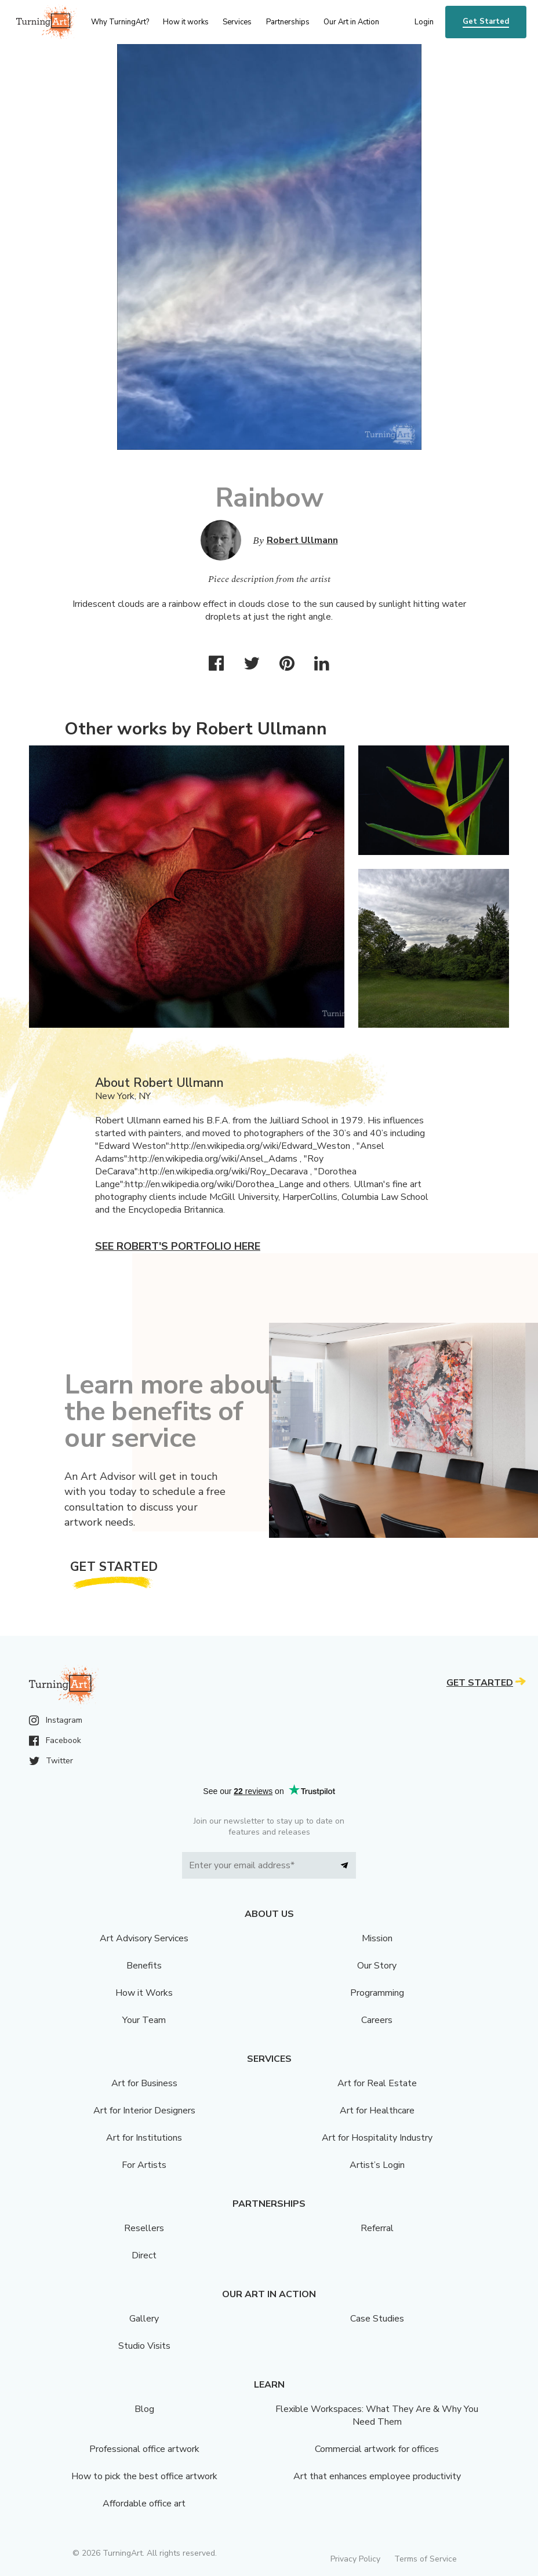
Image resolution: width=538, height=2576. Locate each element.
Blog (144, 2409)
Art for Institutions (144, 2137)
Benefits (144, 1965)
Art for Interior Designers (144, 2110)
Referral (377, 2228)
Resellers (144, 2228)
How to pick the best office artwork (144, 2476)
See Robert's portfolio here (177, 1246)
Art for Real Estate (377, 2083)
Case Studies (377, 2318)
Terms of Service (425, 2558)
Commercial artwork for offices (377, 2449)
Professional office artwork (144, 2449)
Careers (376, 2020)
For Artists (144, 2165)
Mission (377, 1938)
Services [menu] (237, 22)
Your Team (144, 2020)
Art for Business (144, 2083)
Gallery (144, 2318)
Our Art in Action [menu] (351, 22)
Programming (377, 1992)
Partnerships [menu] (288, 22)
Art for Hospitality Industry (377, 2137)
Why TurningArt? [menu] (120, 22)
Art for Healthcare (377, 2110)
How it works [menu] (186, 22)
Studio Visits (144, 2345)
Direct (144, 2255)
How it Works (144, 1992)
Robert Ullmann (302, 540)
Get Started (486, 21)
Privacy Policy (355, 2558)
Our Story (377, 1965)
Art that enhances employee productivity (377, 2476)
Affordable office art (144, 2503)
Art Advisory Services (144, 1938)
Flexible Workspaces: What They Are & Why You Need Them (376, 2415)
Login (424, 22)
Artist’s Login (377, 2165)
